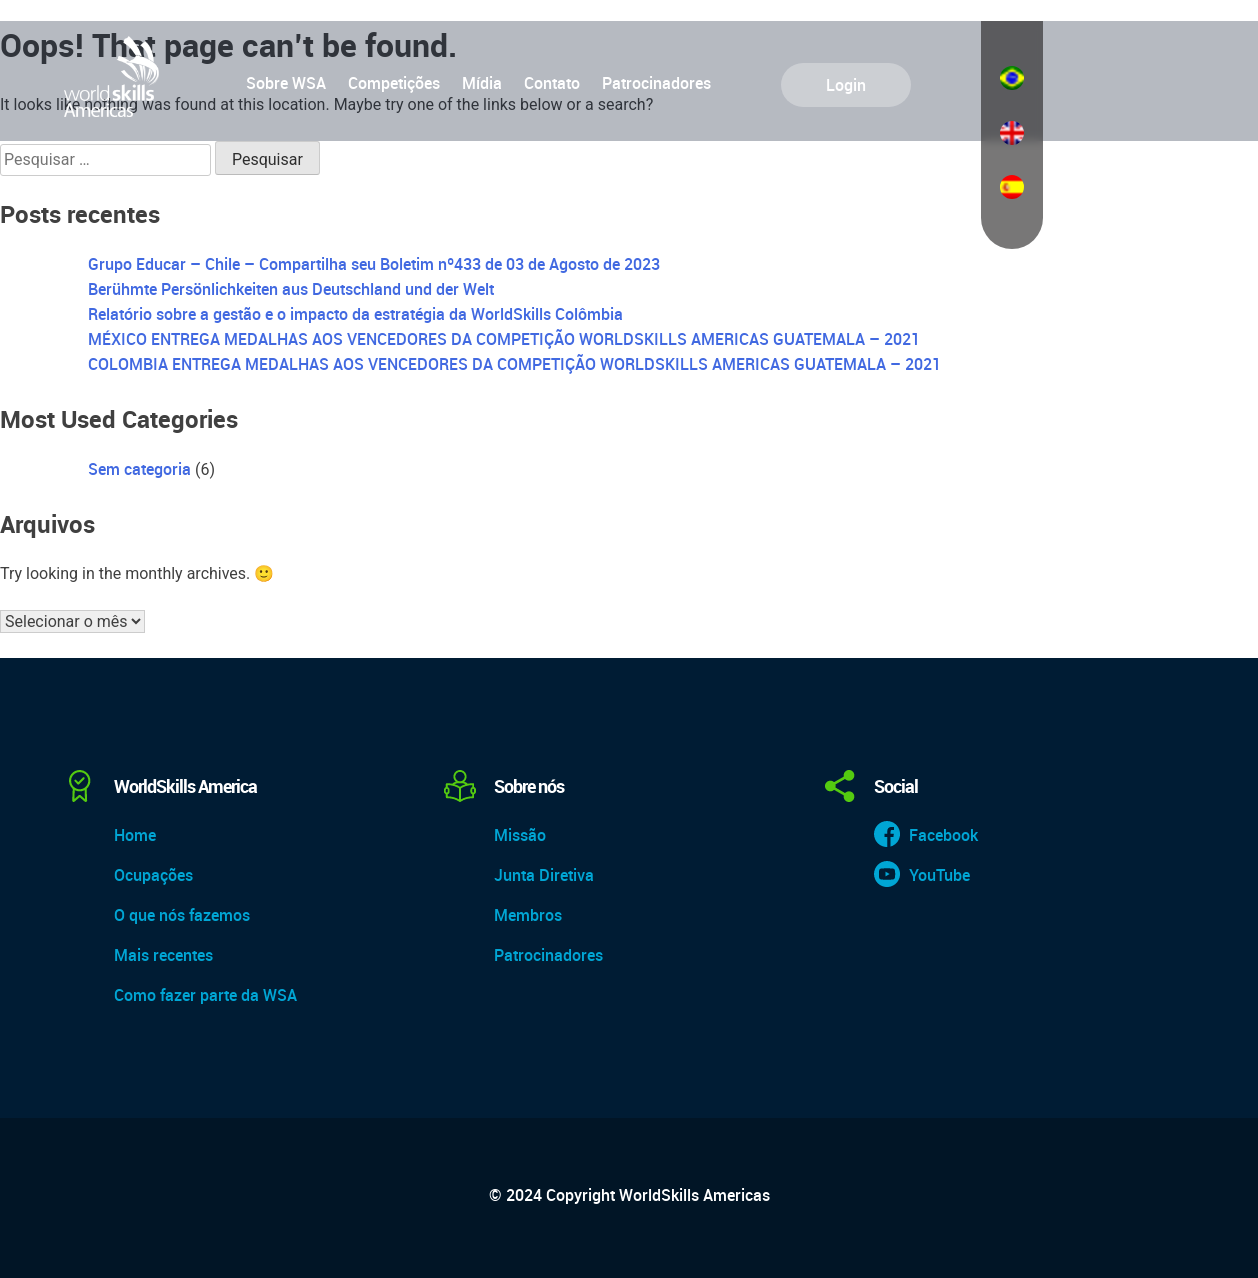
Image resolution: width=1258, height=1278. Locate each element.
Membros (528, 915)
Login (846, 85)
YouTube (939, 875)
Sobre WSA (286, 83)
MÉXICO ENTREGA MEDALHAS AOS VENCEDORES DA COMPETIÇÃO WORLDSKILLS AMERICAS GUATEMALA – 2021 (504, 339)
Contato (552, 83)
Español (1012, 187)
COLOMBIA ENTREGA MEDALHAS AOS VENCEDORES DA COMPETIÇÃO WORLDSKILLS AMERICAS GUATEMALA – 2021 (514, 364)
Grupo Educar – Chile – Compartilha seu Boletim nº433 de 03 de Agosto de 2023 (374, 264)
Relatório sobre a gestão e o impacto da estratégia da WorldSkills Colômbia (355, 314)
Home (135, 835)
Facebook (943, 835)
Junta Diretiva (544, 875)
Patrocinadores (656, 83)
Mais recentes (163, 955)
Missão (520, 835)
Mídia (482, 83)
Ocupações (153, 875)
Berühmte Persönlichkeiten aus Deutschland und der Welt (291, 289)
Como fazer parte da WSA (205, 995)
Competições (394, 83)
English (1012, 133)
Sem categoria (139, 469)
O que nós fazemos (182, 915)
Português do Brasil (1012, 78)
